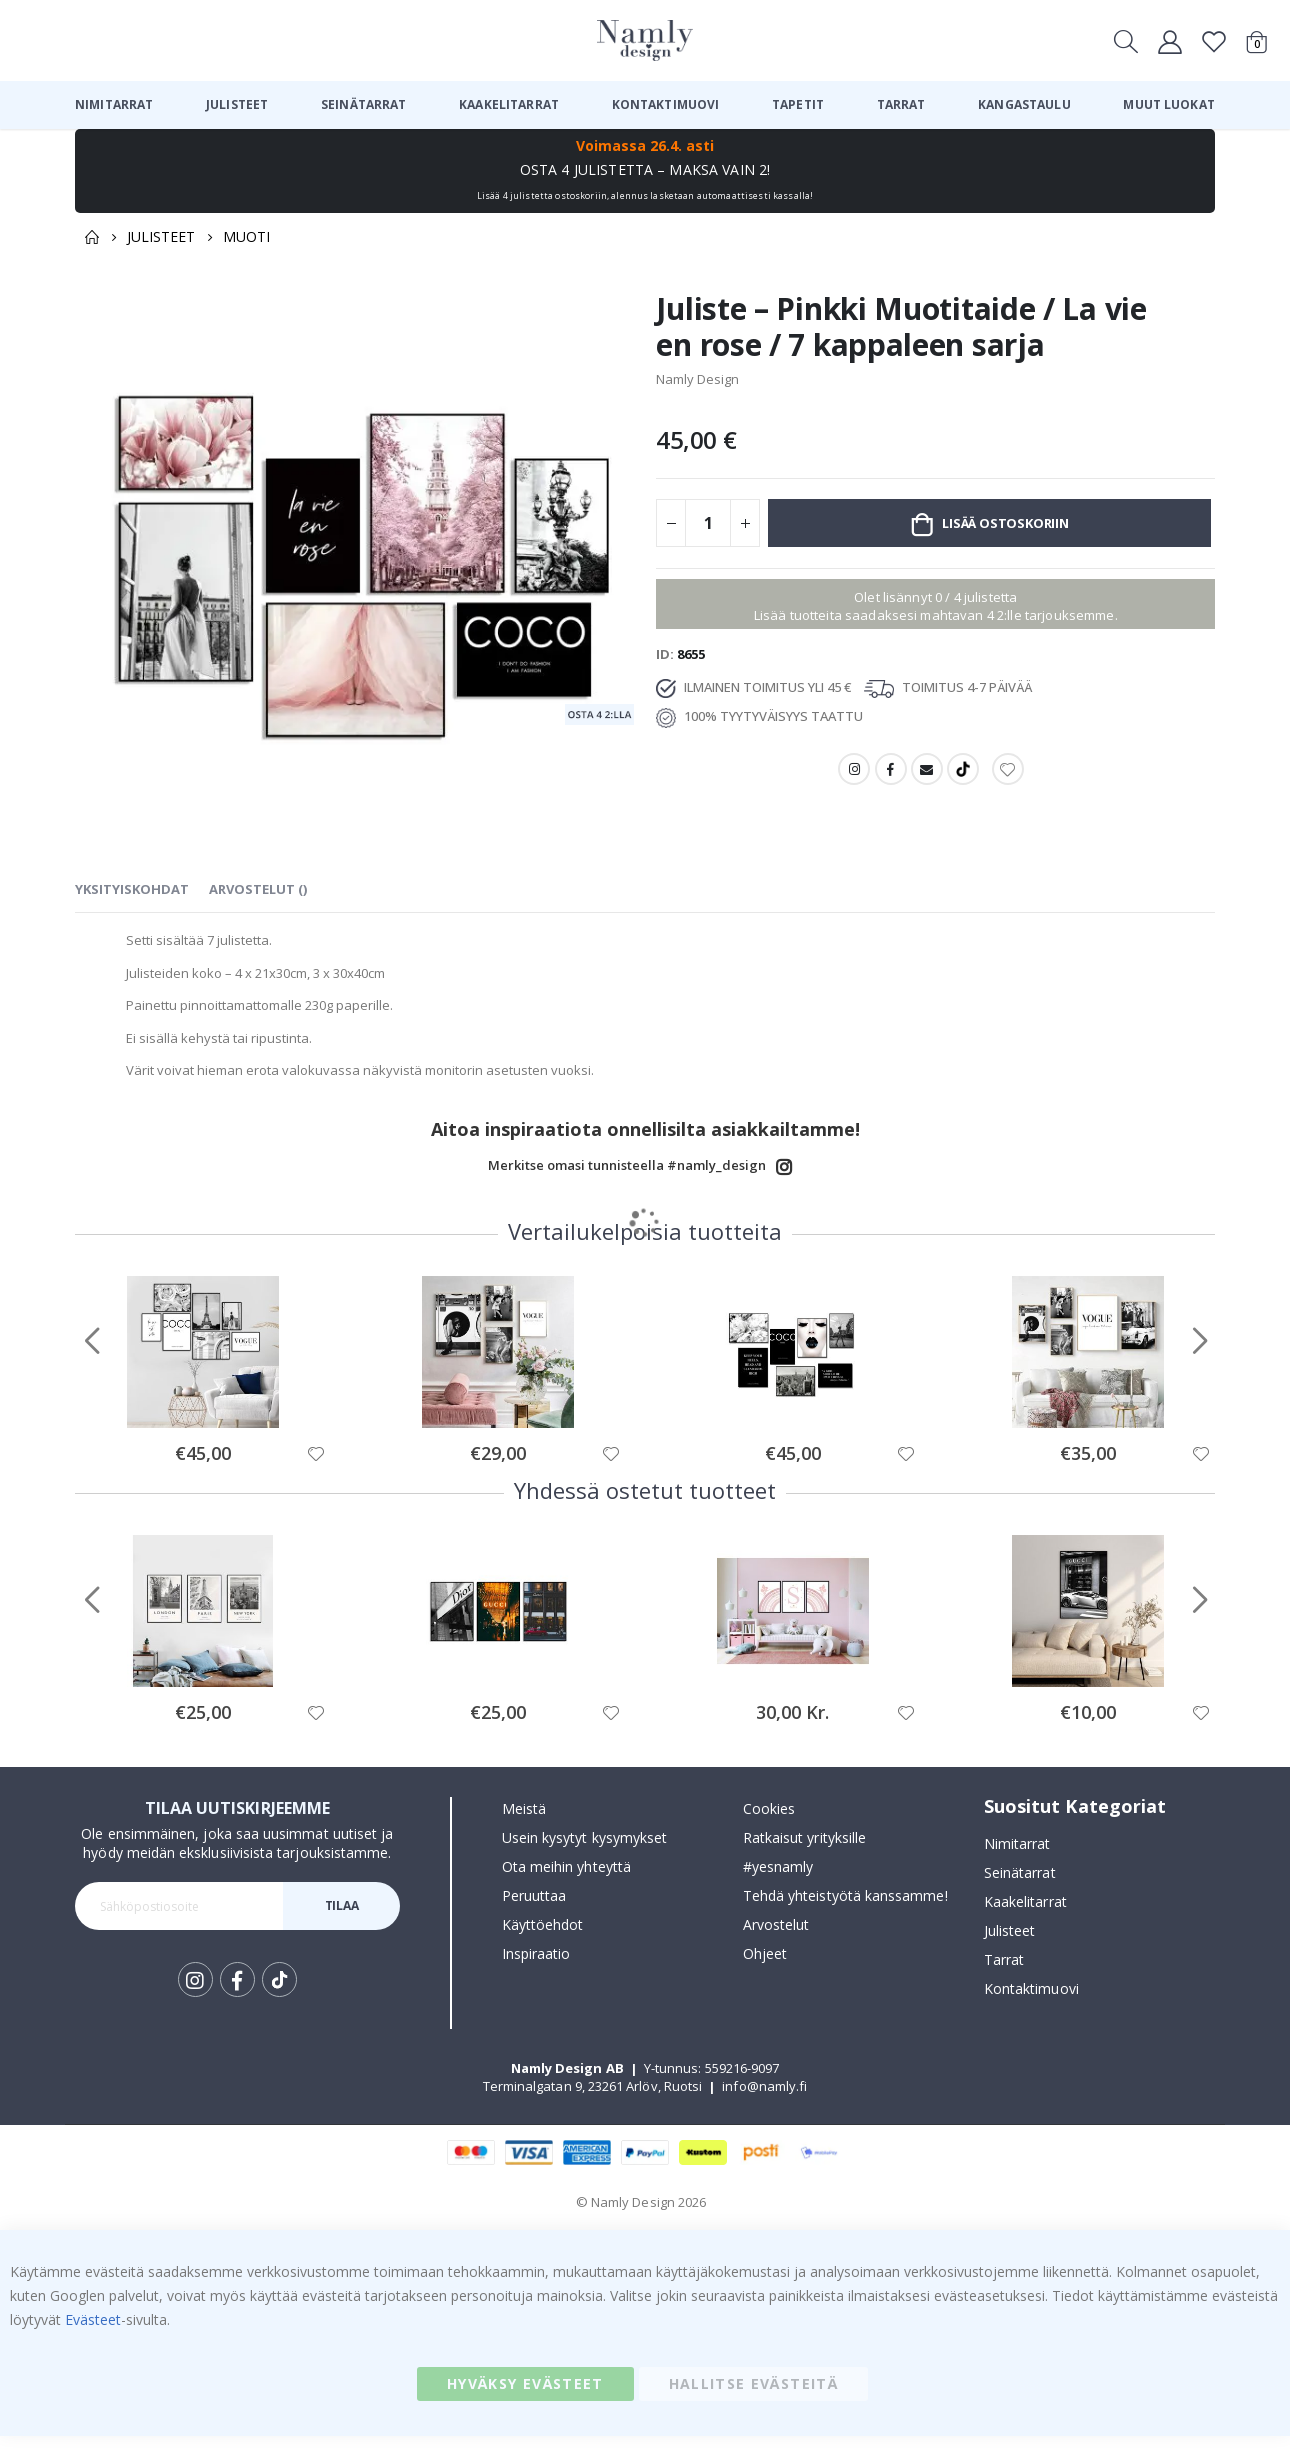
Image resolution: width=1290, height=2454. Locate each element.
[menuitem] (114, 105)
